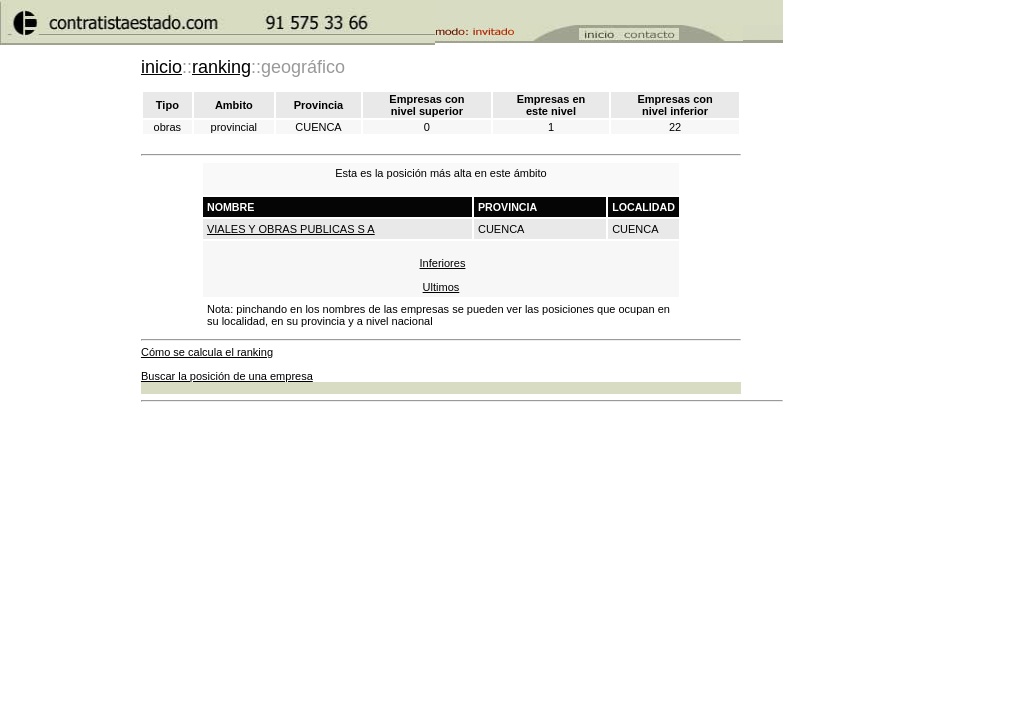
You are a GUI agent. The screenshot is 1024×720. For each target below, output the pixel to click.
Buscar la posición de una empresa (227, 376)
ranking (221, 67)
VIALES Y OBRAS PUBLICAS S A (291, 229)
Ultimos (441, 287)
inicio (161, 67)
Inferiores (443, 263)
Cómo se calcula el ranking (207, 352)
